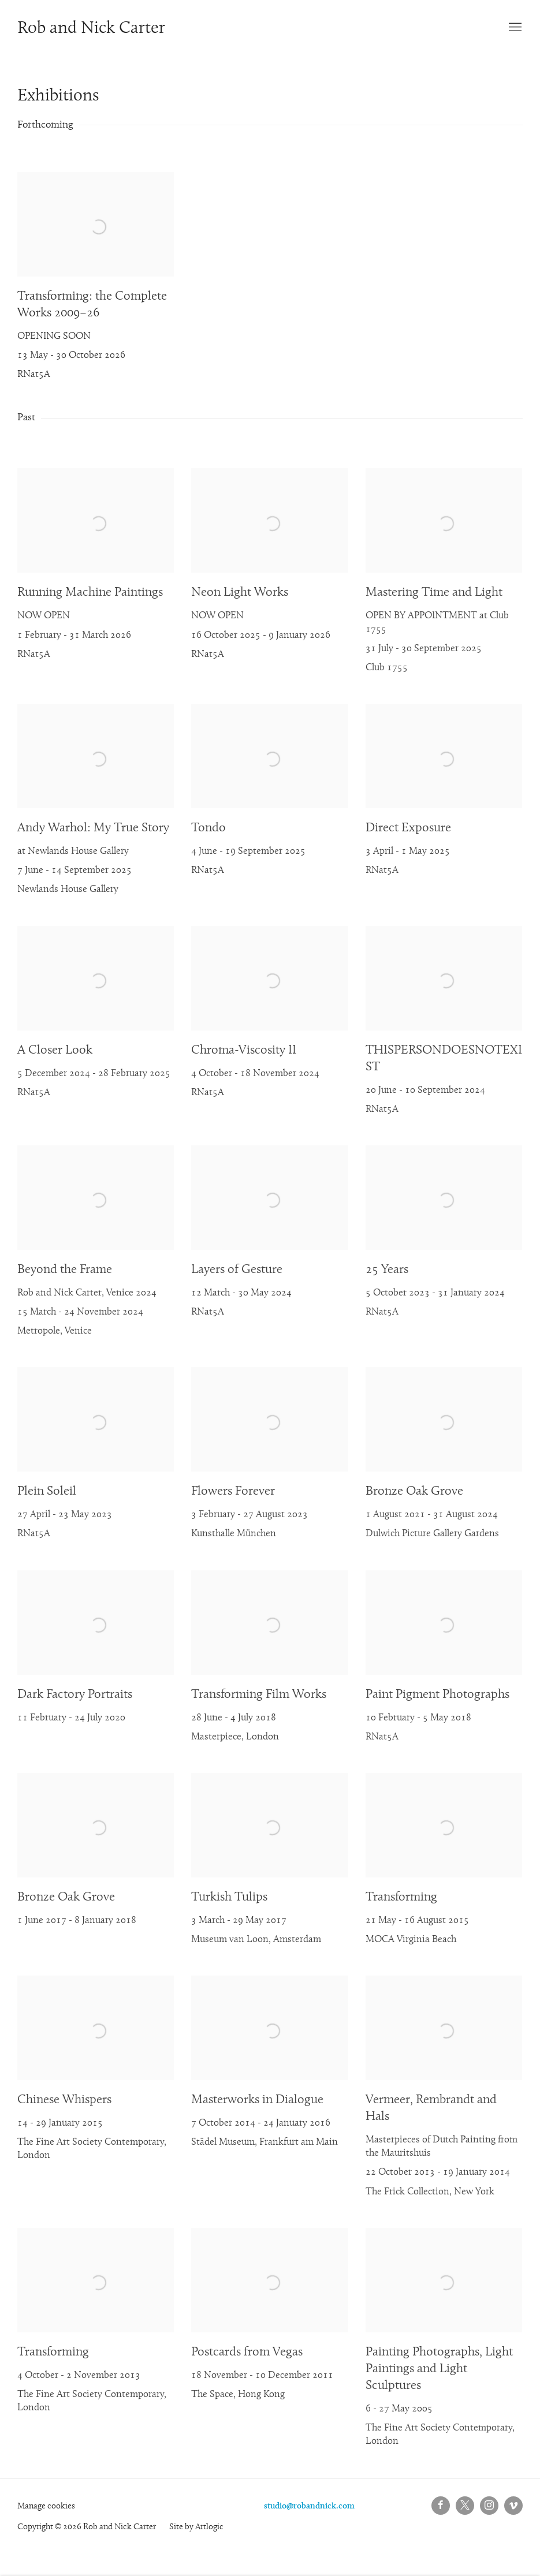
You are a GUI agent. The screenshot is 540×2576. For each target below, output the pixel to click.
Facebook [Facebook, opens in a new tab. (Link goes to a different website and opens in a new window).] (440, 2505)
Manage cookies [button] (46, 2506)
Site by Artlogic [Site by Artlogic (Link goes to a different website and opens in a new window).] (196, 2527)
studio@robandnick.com (309, 2506)
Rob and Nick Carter (91, 29)
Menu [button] (514, 27)
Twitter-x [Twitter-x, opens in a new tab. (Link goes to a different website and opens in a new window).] (465, 2505)
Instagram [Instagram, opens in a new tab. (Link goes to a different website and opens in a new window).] (489, 2505)
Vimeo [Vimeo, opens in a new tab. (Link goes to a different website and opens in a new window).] (513, 2505)
